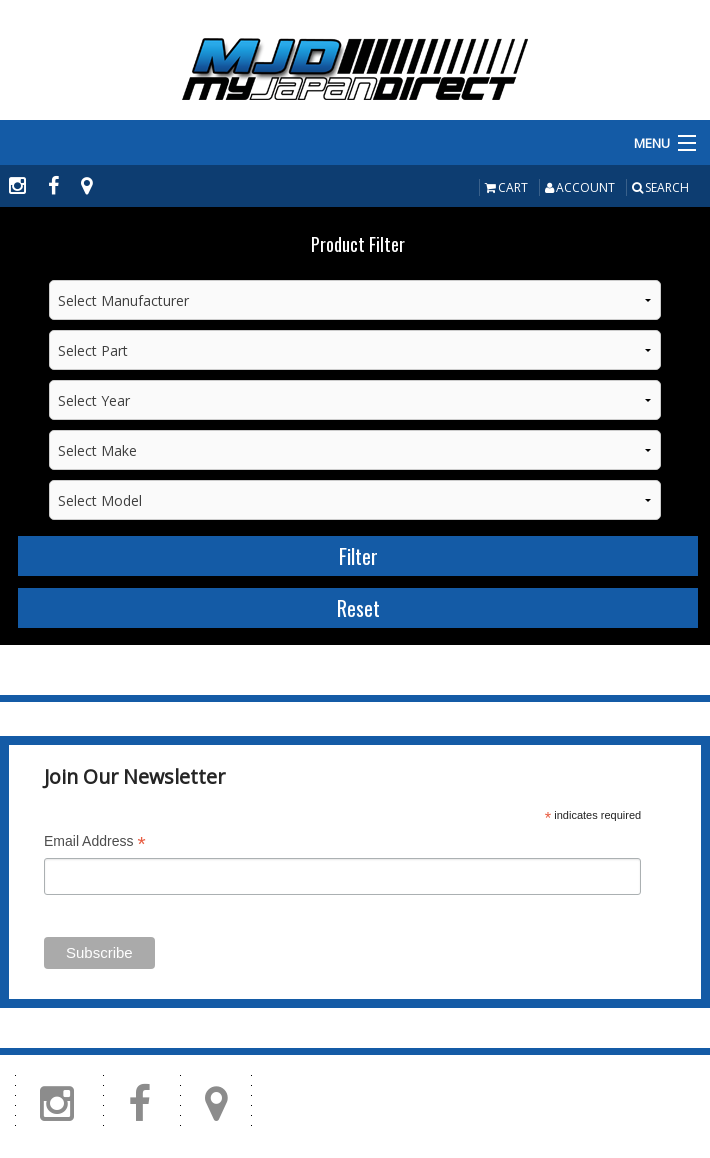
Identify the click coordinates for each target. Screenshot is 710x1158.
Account (580, 187)
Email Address (95, 843)
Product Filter (358, 244)
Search (660, 187)
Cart (506, 187)
